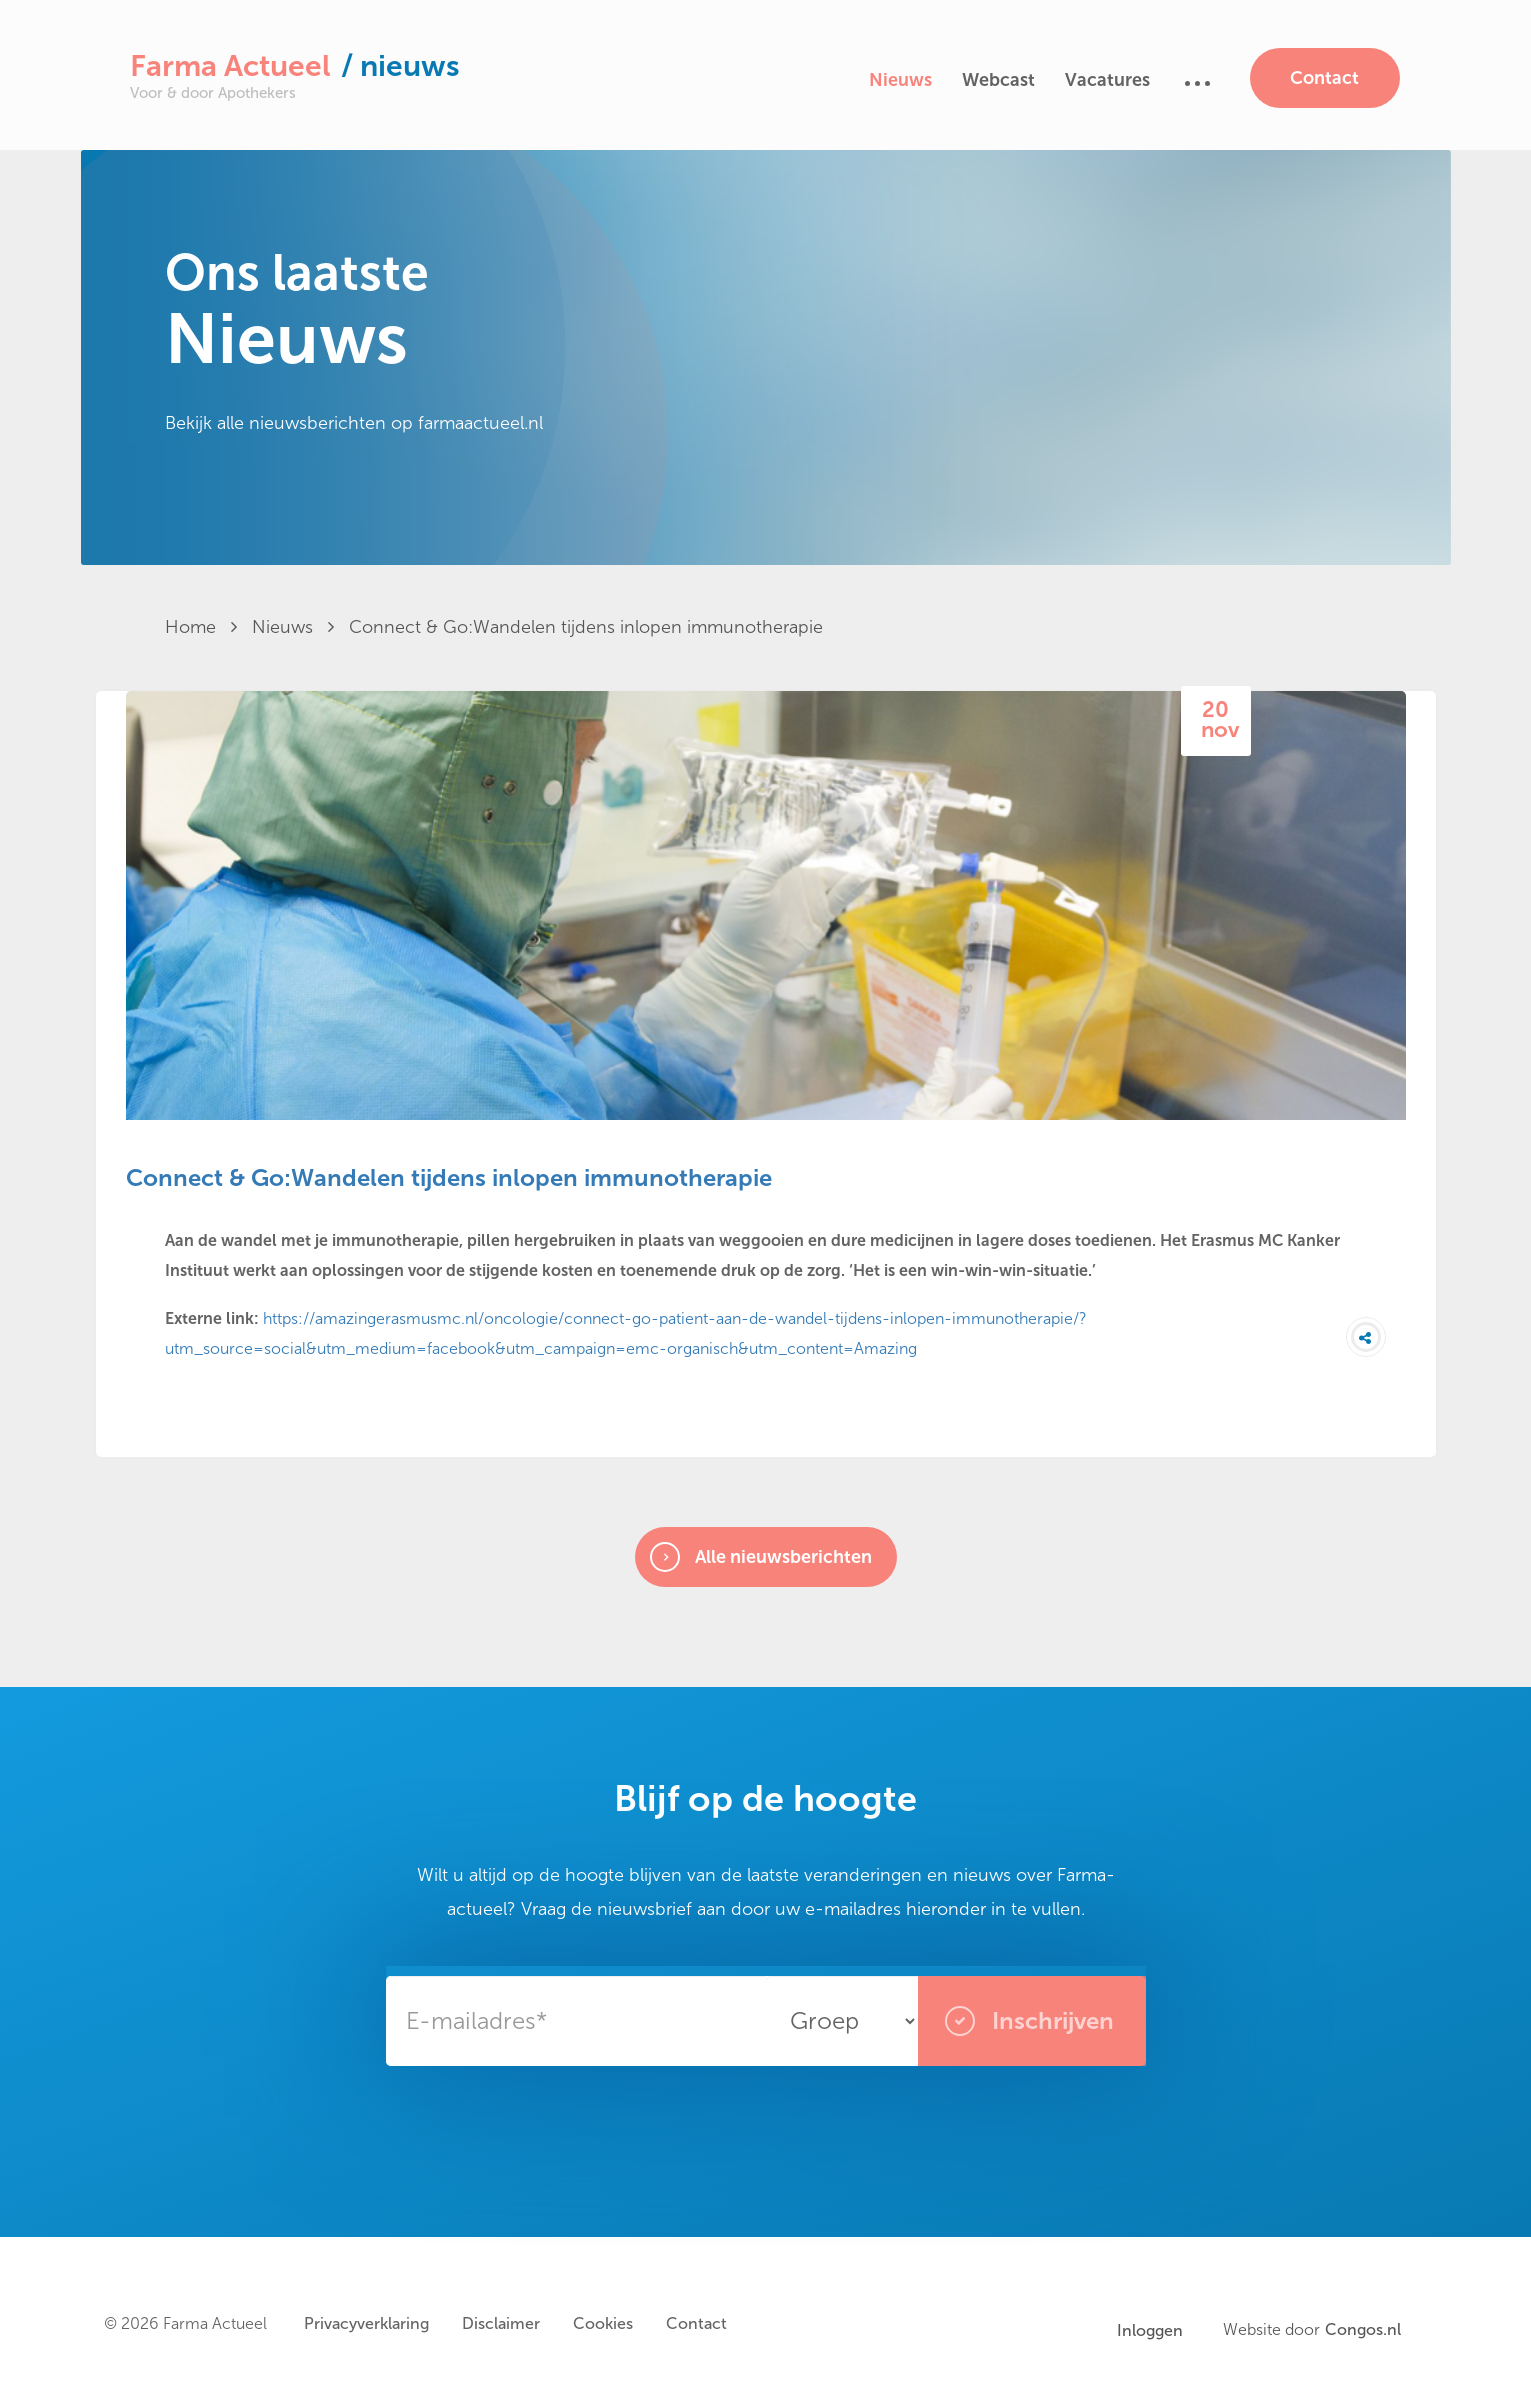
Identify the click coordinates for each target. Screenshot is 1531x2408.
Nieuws (900, 80)
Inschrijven (1029, 2021)
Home (201, 627)
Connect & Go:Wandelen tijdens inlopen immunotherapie (586, 627)
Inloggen (1150, 2330)
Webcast (998, 80)
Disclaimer (501, 2323)
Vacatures (1107, 80)
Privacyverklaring (366, 2323)
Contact (1324, 78)
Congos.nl (1363, 2330)
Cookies (603, 2323)
